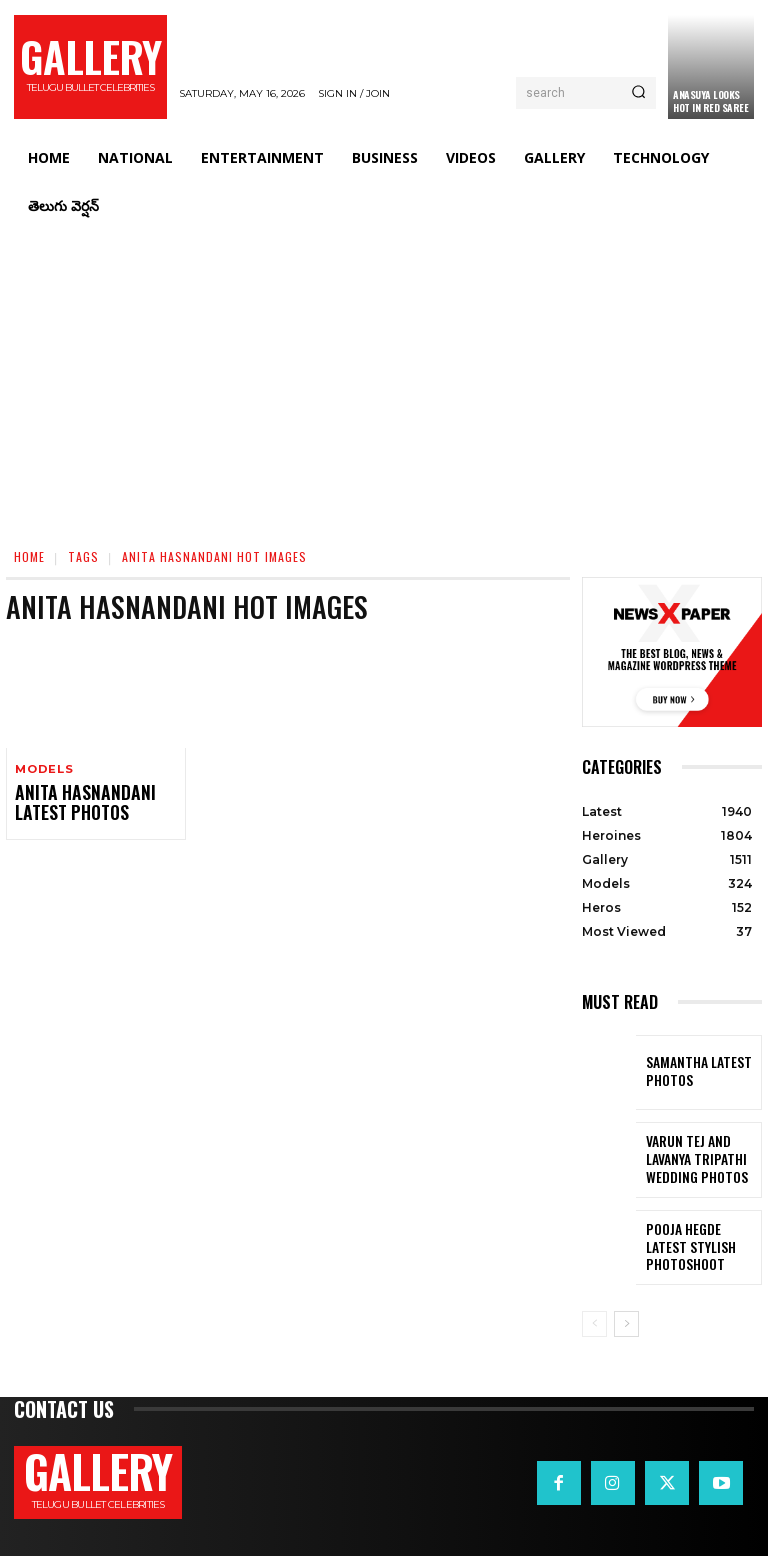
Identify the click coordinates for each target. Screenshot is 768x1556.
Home (29, 556)
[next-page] (626, 1324)
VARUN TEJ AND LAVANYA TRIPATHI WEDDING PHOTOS (701, 1159)
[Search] (638, 93)
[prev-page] (594, 1324)
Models (44, 769)
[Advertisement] (384, 380)
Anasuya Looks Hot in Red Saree (710, 101)
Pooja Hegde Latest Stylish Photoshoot (699, 1247)
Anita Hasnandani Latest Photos (72, 802)
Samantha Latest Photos (689, 1072)
